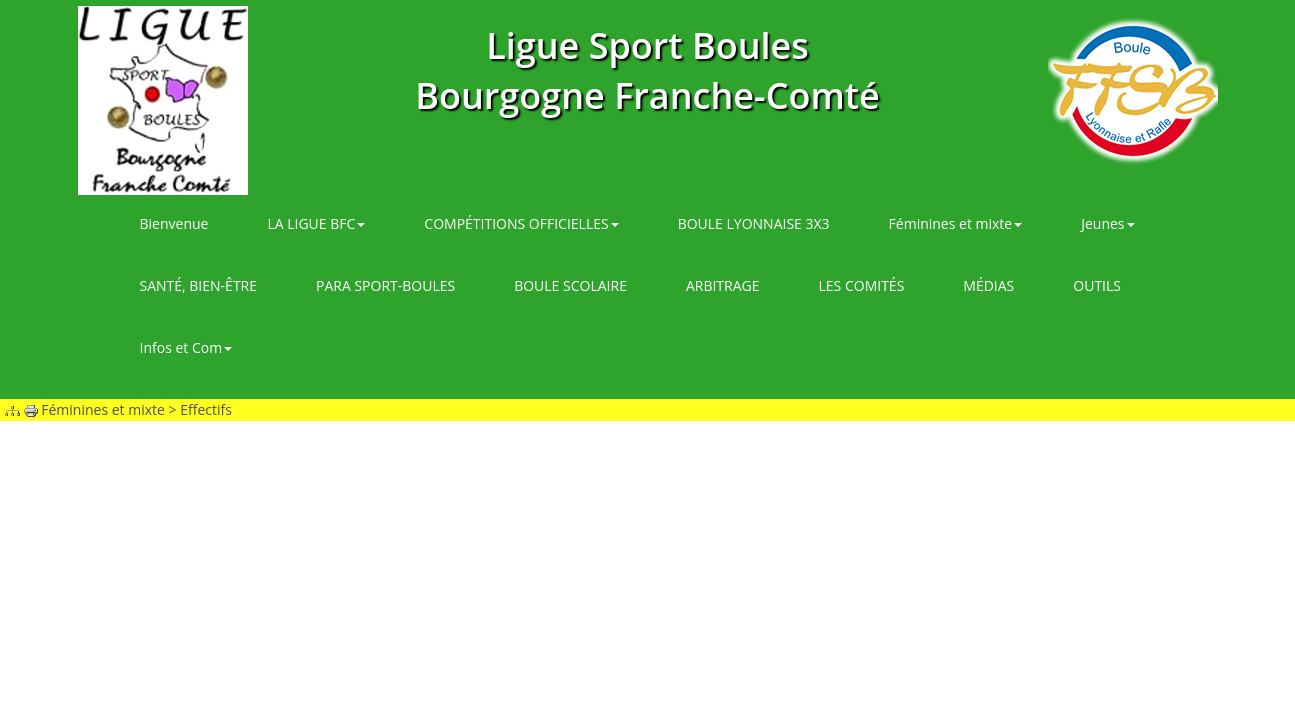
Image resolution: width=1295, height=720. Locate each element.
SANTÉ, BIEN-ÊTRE (199, 285)
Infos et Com (186, 347)
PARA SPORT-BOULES (385, 285)
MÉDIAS (988, 285)
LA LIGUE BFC (316, 223)
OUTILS (1097, 285)
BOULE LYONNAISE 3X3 (754, 223)
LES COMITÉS (862, 285)
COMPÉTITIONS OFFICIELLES (521, 223)
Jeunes (1107, 223)
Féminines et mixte (956, 223)
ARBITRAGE (723, 285)
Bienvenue (174, 223)
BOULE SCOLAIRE (570, 285)
